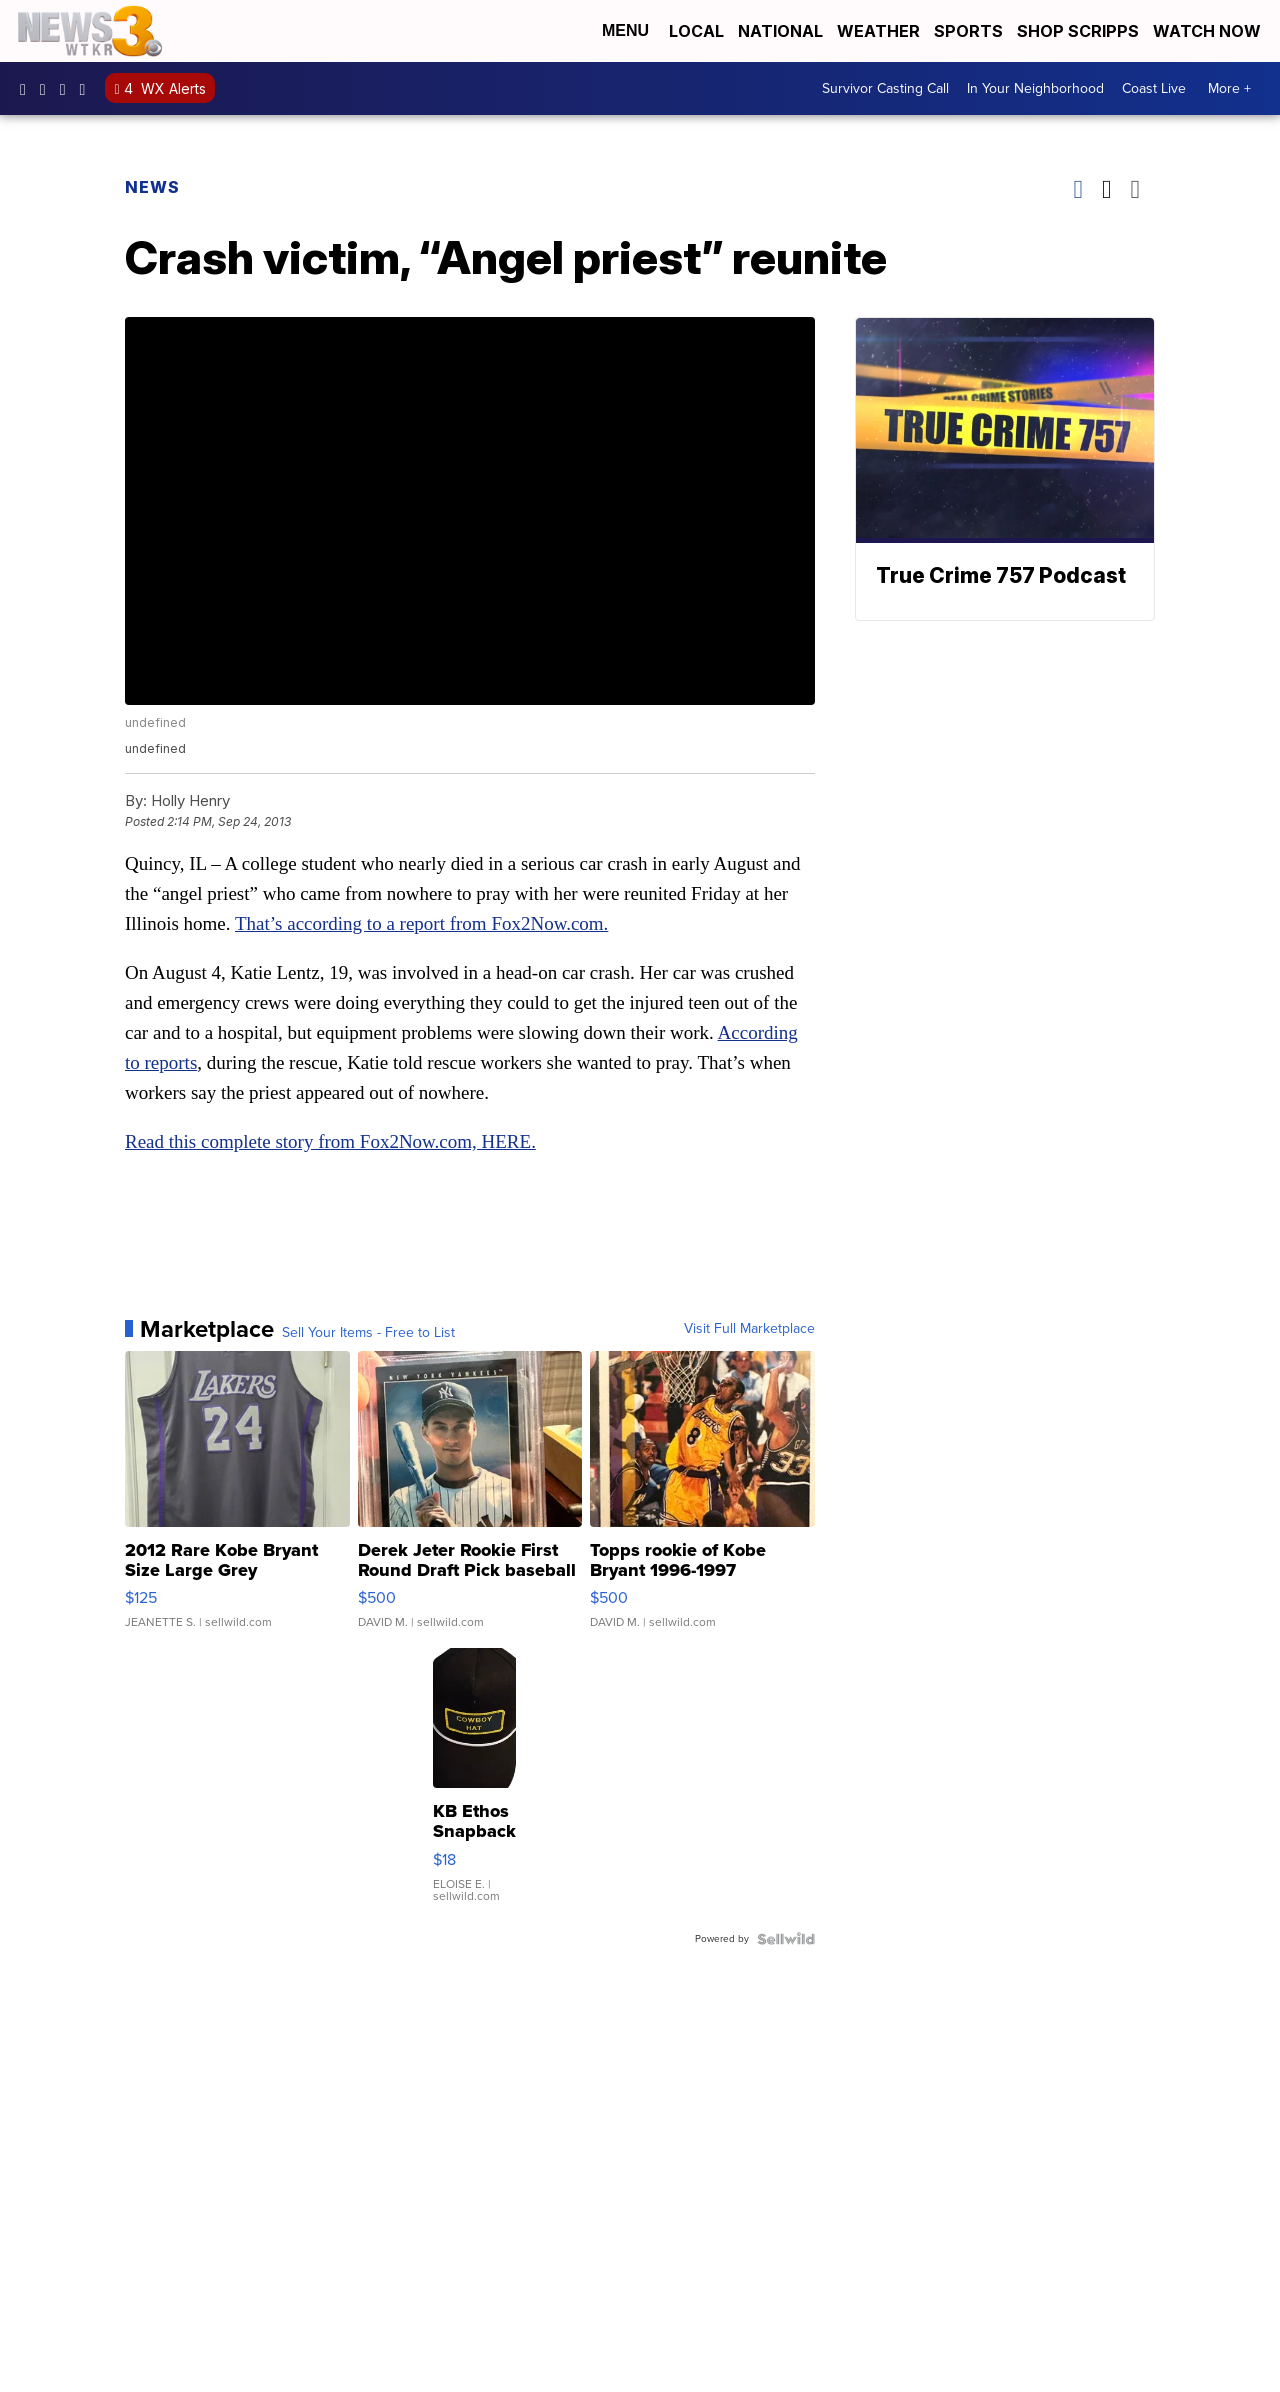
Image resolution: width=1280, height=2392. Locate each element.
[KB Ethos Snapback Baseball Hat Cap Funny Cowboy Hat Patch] (474, 1785)
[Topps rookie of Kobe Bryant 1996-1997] (702, 1500)
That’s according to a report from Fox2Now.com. (421, 923)
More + (1229, 88)
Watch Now (1209, 31)
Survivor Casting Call (885, 88)
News (152, 187)
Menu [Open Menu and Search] (625, 30)
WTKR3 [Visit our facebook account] (28, 89)
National (780, 31)
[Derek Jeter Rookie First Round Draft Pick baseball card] (470, 1500)
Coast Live (1154, 88)
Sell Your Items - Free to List (368, 1333)
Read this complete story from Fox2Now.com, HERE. (330, 1141)
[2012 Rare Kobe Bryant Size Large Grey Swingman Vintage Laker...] (237, 1500)
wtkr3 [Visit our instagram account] (48, 89)
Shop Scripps (1078, 31)
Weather (878, 31)
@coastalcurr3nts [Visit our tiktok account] (88, 89)
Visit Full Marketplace (749, 1329)
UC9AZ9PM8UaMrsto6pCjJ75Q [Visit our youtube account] (68, 89)
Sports (968, 31)
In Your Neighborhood (1035, 88)
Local (696, 31)
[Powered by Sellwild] (786, 1939)
